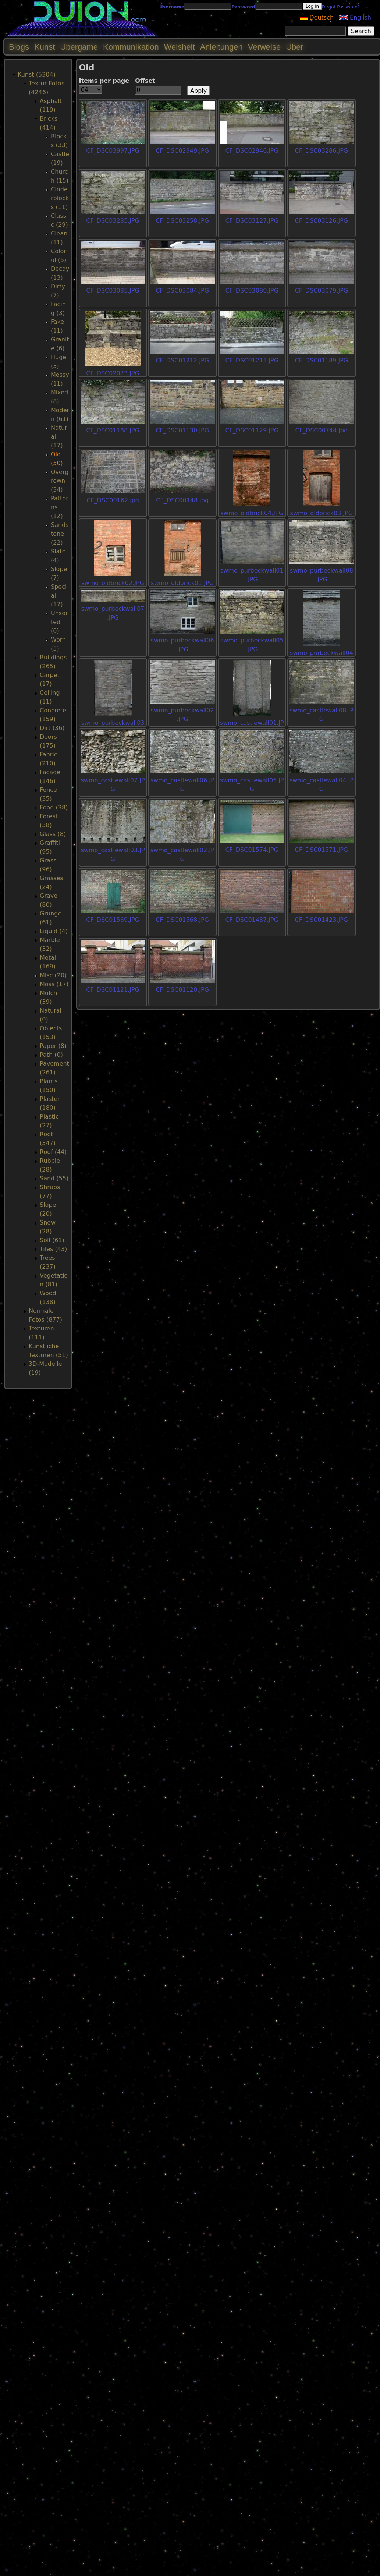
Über (294, 47)
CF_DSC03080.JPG (251, 290)
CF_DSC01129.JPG (251, 430)
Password (243, 7)
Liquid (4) (54, 931)
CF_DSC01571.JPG (321, 849)
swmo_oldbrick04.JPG (251, 513)
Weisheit (179, 47)
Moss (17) (54, 984)
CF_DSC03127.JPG (251, 220)
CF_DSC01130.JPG (182, 430)
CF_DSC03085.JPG (112, 290)
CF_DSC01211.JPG (251, 360)
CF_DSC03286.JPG (321, 150)
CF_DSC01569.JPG (112, 919)
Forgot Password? (341, 7)
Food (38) (54, 807)
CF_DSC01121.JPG (112, 989)
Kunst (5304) (37, 74)
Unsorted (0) (59, 622)
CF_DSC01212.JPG (182, 360)
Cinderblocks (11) (60, 198)
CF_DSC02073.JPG (112, 373)
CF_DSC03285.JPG (112, 220)
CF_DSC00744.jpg (321, 430)
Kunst (44, 47)
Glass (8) (53, 833)
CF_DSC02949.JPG (182, 150)
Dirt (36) (52, 727)
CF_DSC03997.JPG (112, 150)
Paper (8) (53, 1045)
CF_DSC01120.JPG (182, 989)
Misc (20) (53, 975)
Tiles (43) (53, 1249)
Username (171, 7)
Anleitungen (221, 47)
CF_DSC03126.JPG (321, 220)
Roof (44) (53, 1151)
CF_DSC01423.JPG (321, 919)
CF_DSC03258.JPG (182, 220)
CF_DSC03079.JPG (321, 290)
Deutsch (317, 17)
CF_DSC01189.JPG (321, 360)
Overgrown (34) (59, 480)
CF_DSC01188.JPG (112, 430)
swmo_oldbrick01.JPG (182, 583)
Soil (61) (52, 1240)
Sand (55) (54, 1178)
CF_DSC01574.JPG (251, 849)
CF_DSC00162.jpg (112, 500)
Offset (145, 80)
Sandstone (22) (60, 533)
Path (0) (51, 1054)
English (355, 17)
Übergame (79, 47)
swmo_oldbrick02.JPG (112, 583)
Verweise (264, 47)
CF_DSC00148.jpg (182, 500)
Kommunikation (131, 47)
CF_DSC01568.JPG (182, 919)
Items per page (104, 80)
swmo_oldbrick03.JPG (321, 513)
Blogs (19, 47)
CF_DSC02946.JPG (251, 150)
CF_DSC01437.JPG (251, 919)
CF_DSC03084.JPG (182, 290)
